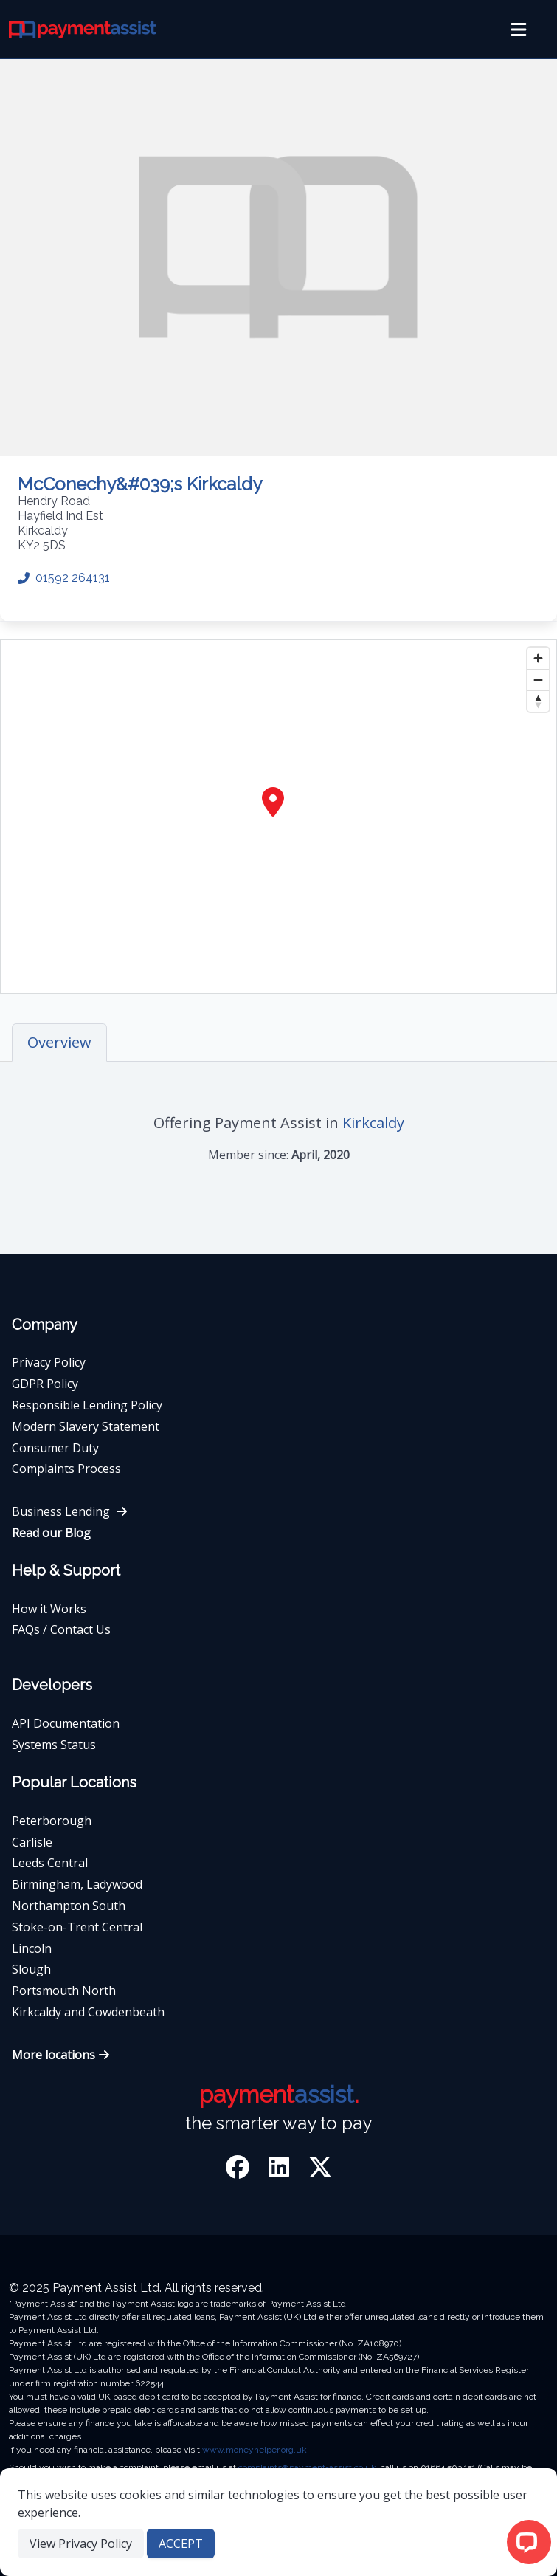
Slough (31, 1969)
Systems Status (54, 1745)
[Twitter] (320, 2169)
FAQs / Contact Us (61, 1629)
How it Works (49, 1609)
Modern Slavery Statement (85, 1426)
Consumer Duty (55, 1448)
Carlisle (32, 1842)
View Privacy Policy (81, 2543)
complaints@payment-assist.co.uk (307, 2467)
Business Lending (70, 1511)
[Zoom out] (538, 679)
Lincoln (32, 1948)
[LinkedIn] (282, 2169)
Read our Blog (51, 1533)
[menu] (518, 29)
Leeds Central (50, 1863)
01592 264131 (64, 578)
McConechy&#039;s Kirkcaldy (140, 484)
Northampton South (68, 1905)
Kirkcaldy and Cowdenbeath (88, 2012)
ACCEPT (181, 2543)
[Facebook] (240, 2169)
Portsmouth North (64, 1990)
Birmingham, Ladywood (77, 1884)
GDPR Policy (45, 1383)
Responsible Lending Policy (87, 1405)
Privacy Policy (49, 1362)
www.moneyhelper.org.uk (254, 2450)
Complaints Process (66, 1468)
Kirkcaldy (373, 1123)
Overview (59, 1042)
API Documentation (66, 1723)
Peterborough (51, 1821)
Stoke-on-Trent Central (77, 1927)
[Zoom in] (538, 658)
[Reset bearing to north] (538, 701)
